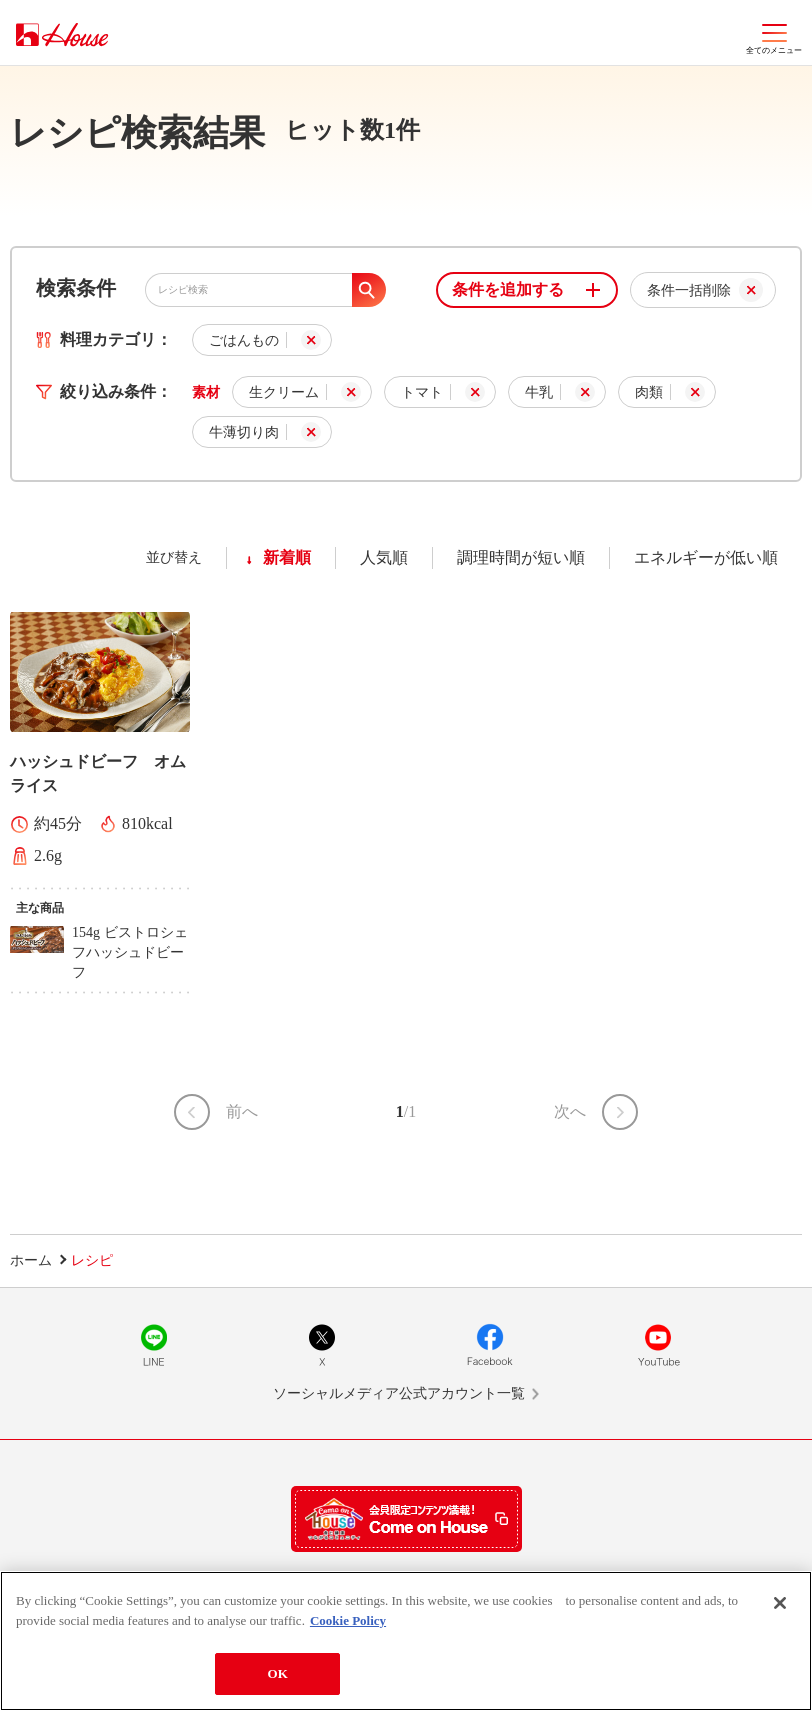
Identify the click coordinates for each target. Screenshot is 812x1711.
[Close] (780, 1604)
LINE (154, 1345)
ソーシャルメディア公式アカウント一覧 (399, 1393)
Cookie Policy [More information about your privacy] (348, 1620)
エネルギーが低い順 (706, 557)
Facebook (490, 1345)
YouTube (658, 1345)
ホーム (31, 1260)
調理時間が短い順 (521, 557)
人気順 (384, 557)
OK (277, 1674)
